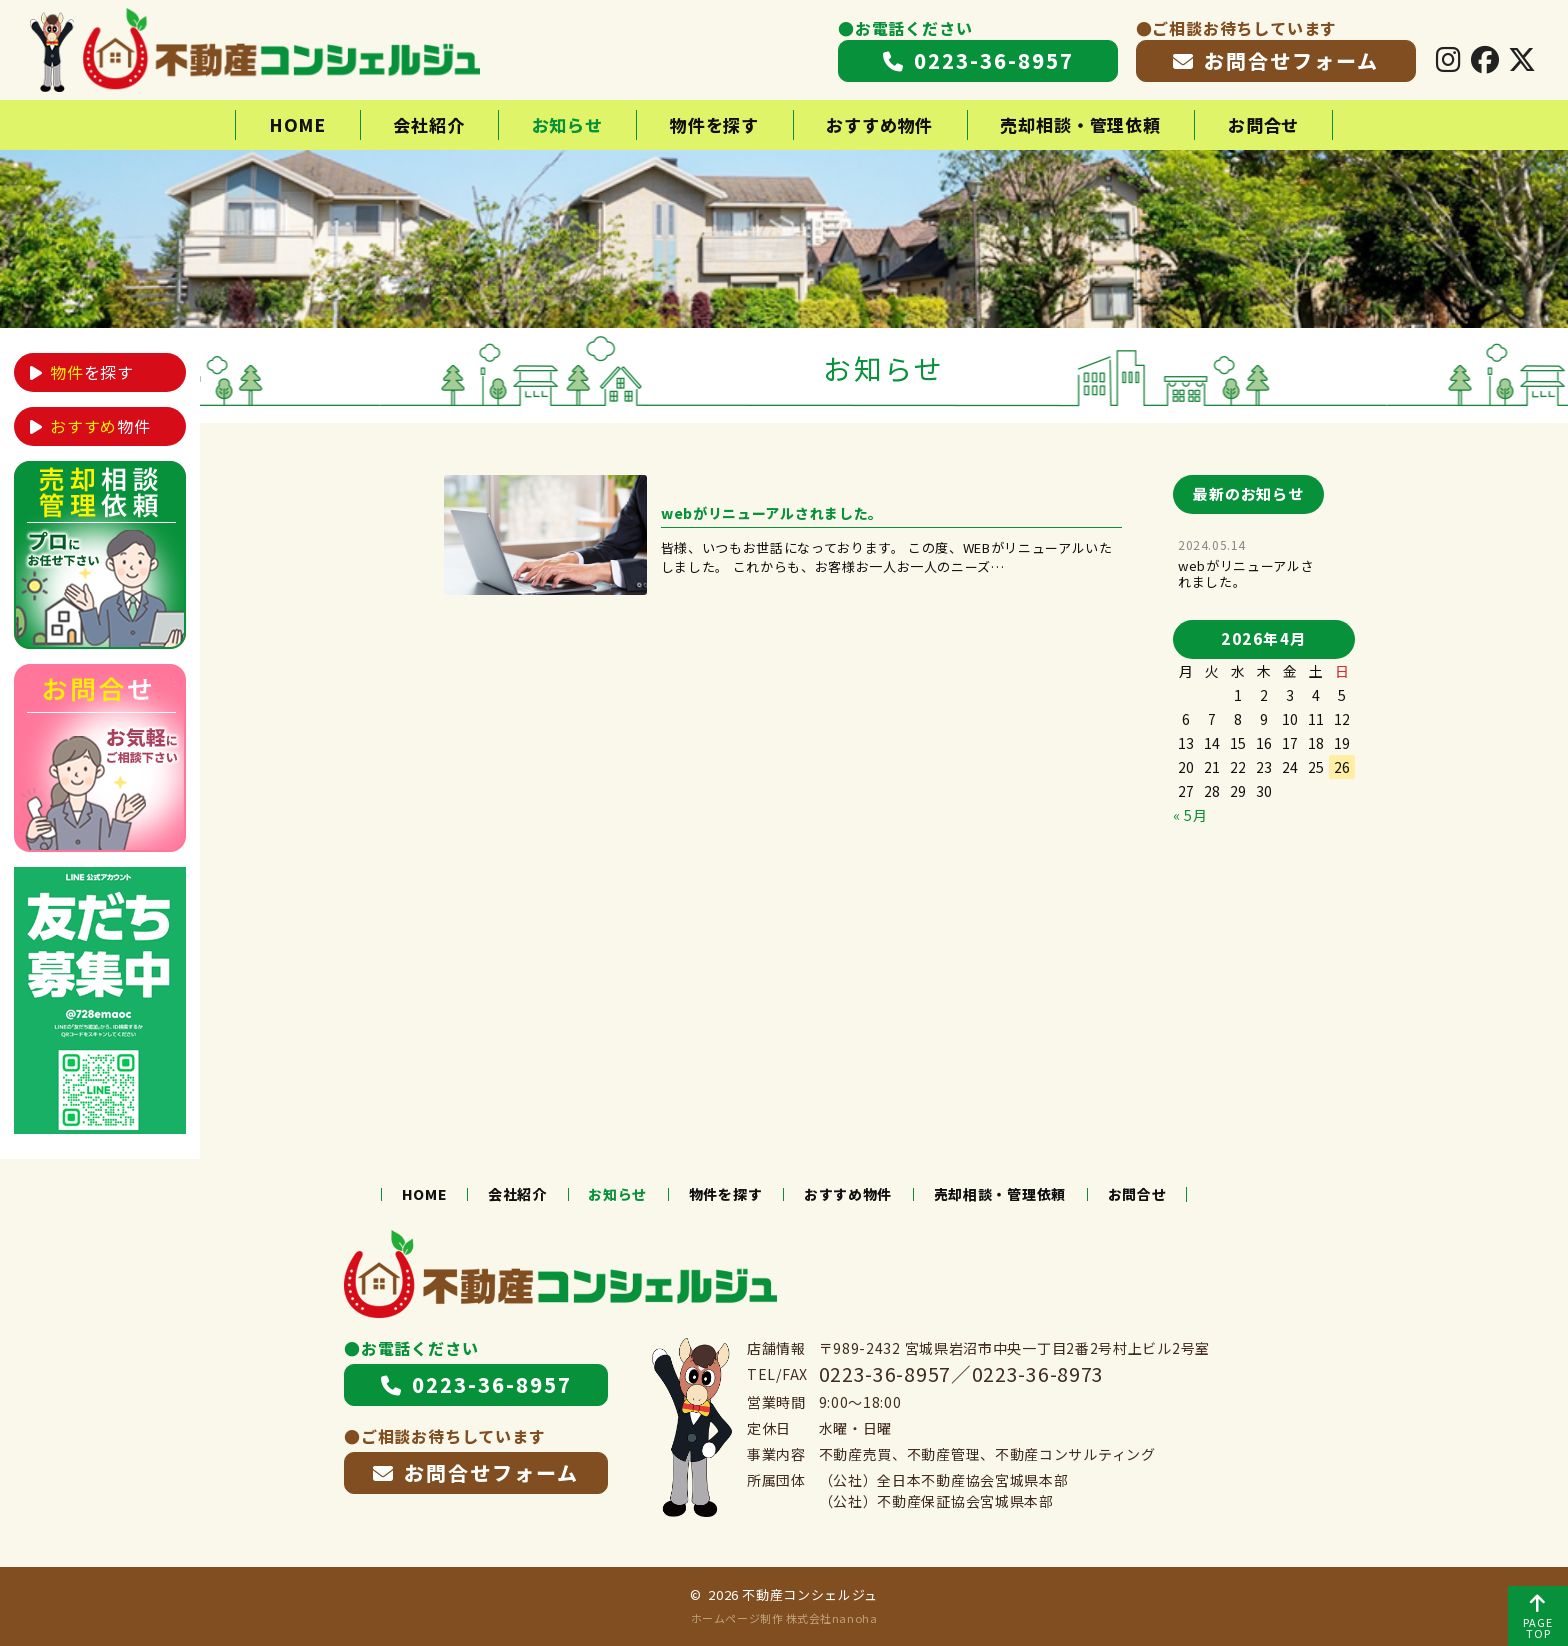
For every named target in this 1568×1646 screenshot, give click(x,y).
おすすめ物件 (879, 124)
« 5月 (1190, 815)
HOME (297, 124)
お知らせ (567, 124)
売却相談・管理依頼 (1080, 124)
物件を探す (714, 124)
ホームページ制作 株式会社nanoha (784, 1618)
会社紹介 (428, 124)
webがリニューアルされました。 (1246, 573)
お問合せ (1263, 124)
